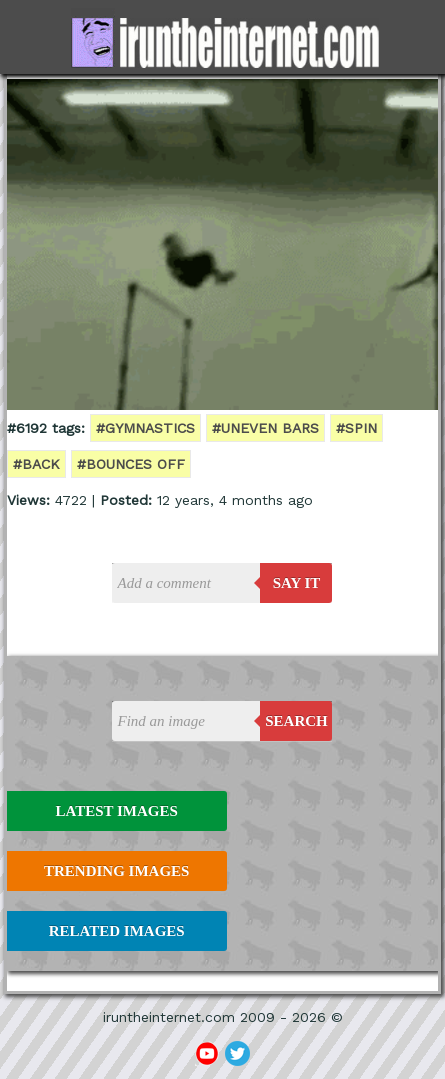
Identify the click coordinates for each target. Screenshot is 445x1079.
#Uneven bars (265, 428)
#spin (356, 428)
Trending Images (116, 871)
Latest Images (116, 811)
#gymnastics (145, 428)
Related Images (117, 931)
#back (36, 464)
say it (297, 583)
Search (296, 721)
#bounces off (131, 464)
